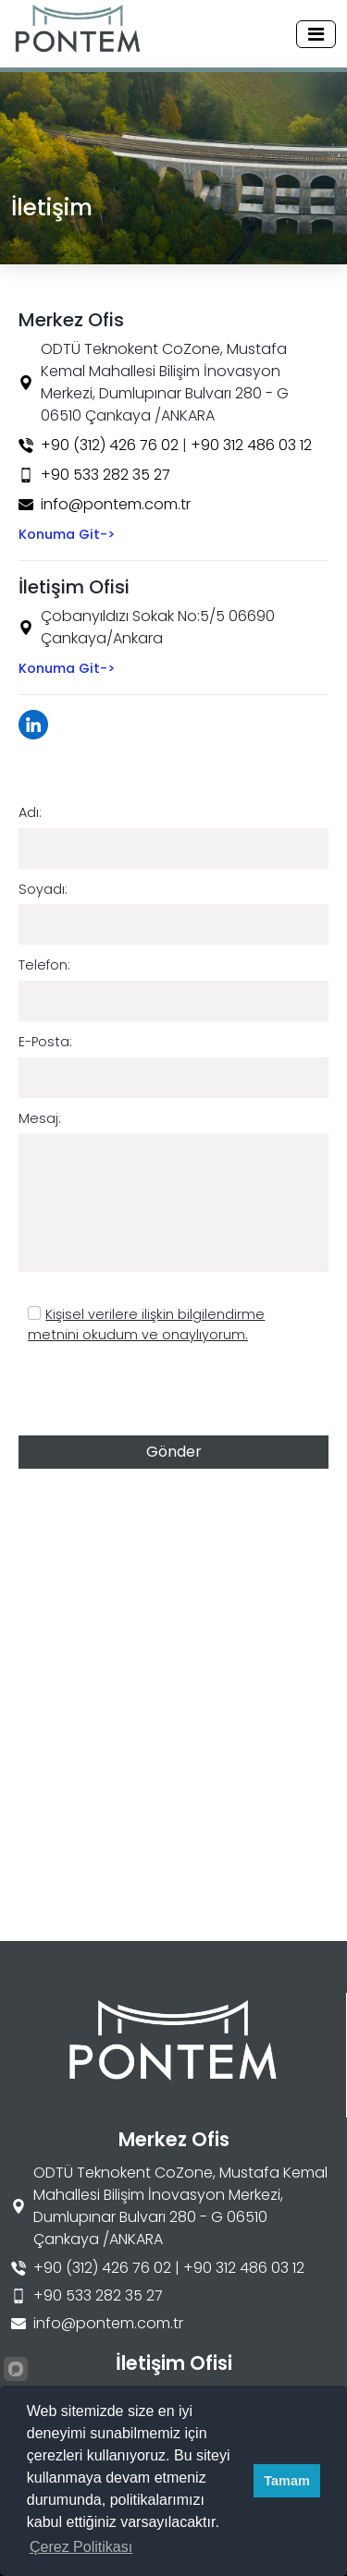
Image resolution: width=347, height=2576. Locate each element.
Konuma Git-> (67, 534)
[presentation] (159, 1392)
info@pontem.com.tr (116, 504)
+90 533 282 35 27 (105, 474)
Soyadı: (43, 889)
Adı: (30, 812)
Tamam (286, 2480)
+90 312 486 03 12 (251, 445)
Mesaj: (40, 1118)
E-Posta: (45, 1041)
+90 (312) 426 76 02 (110, 445)
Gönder (174, 1451)
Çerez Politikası (81, 2547)
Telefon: (44, 965)
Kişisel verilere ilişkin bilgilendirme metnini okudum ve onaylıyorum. (146, 1324)
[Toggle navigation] (316, 34)
